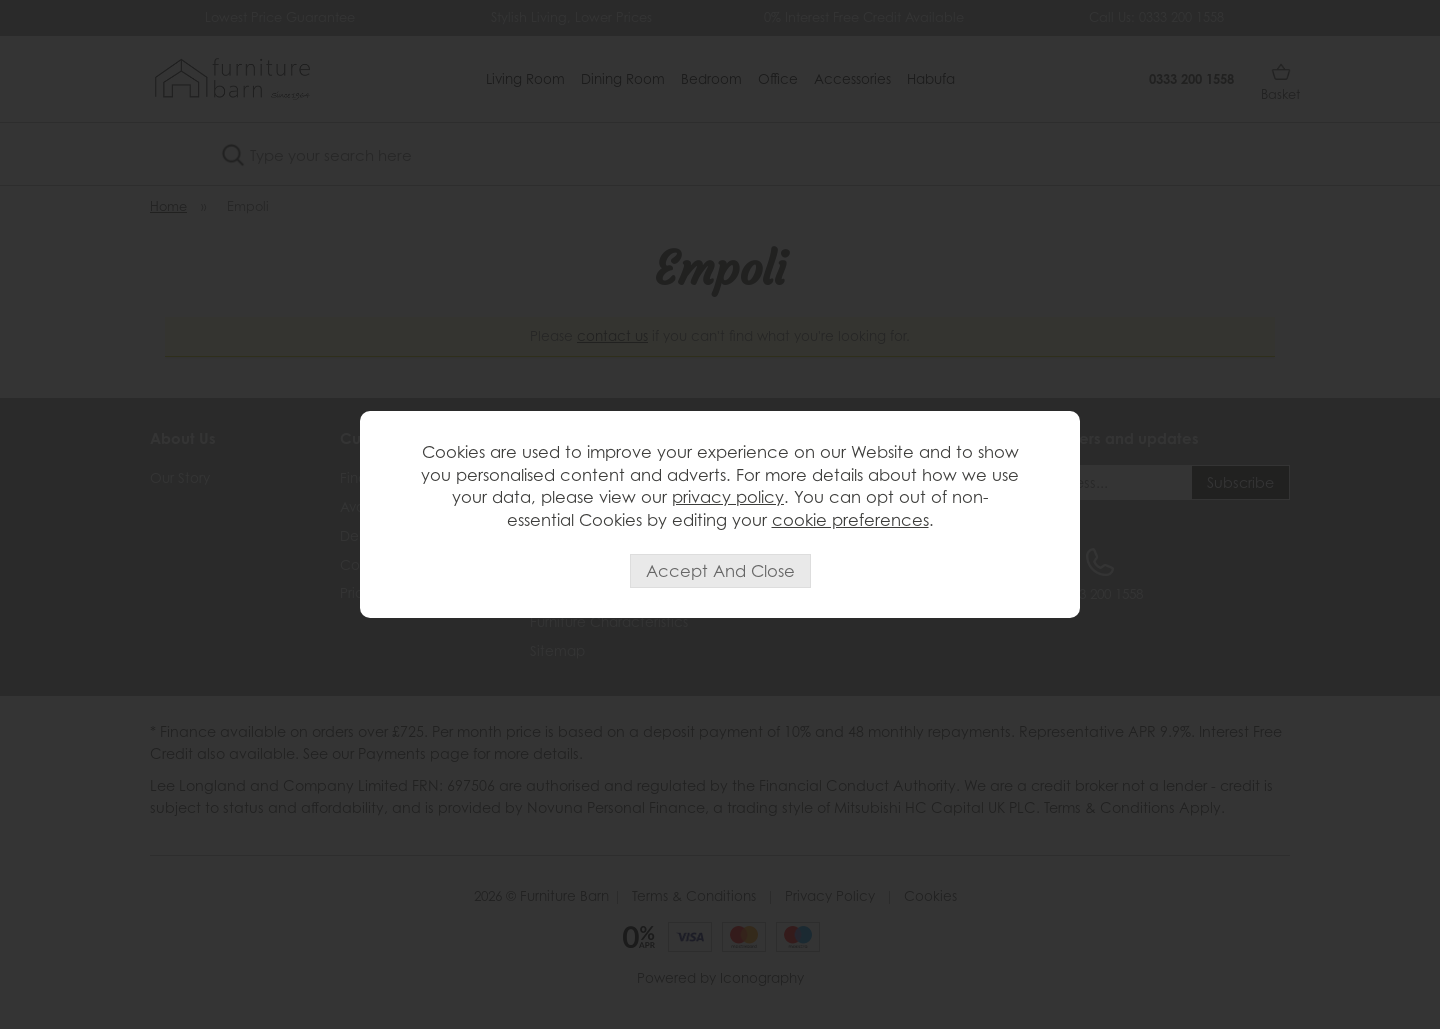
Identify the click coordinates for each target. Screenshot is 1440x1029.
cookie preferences (850, 520)
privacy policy (728, 497)
